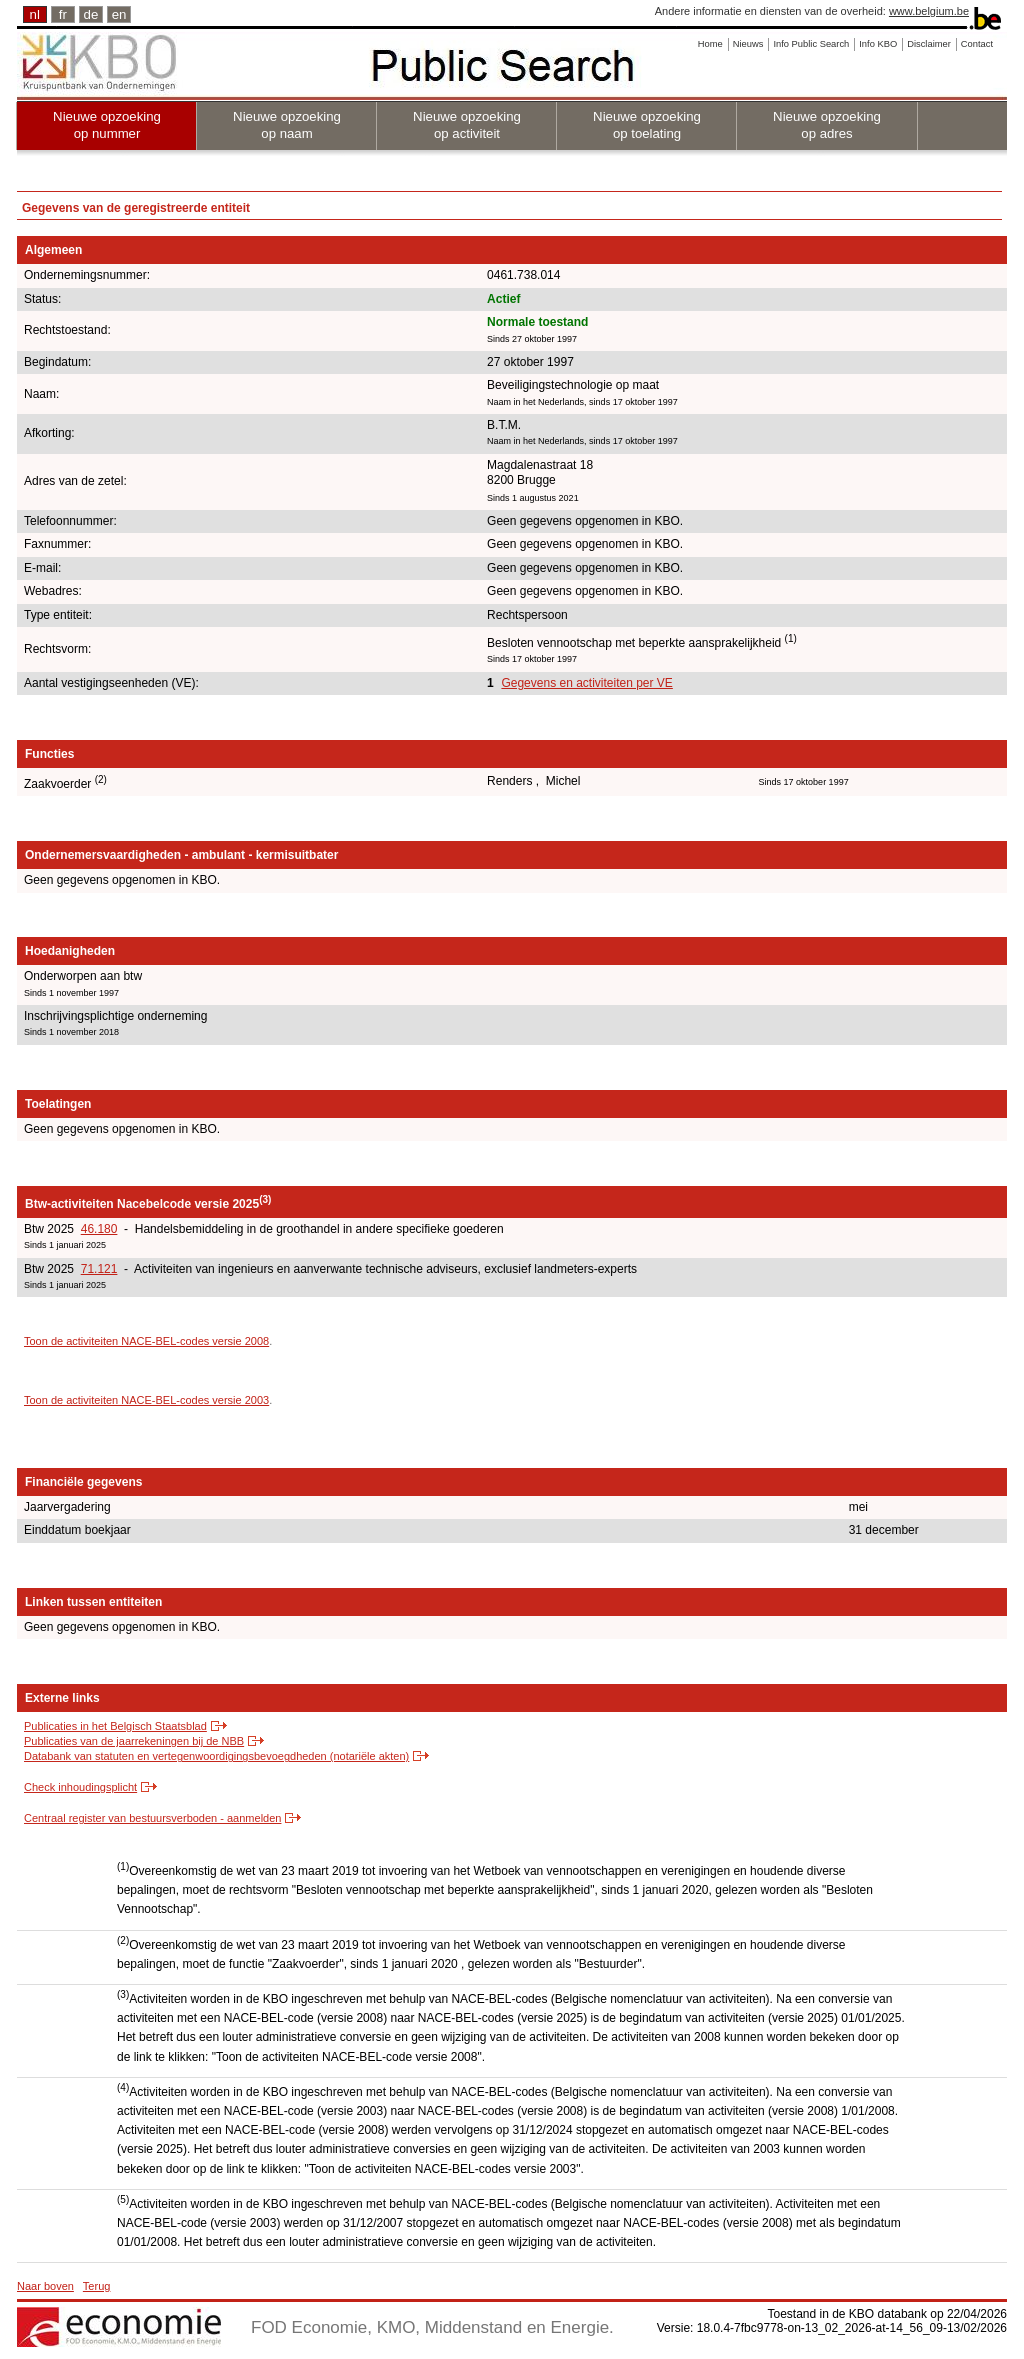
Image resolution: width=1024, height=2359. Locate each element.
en (119, 14)
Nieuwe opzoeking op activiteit (467, 125)
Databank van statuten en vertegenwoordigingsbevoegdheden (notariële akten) (216, 1756)
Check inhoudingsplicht (80, 1787)
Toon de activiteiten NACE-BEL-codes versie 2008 (146, 1341)
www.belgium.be (929, 11)
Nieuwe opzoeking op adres (827, 125)
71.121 (99, 1269)
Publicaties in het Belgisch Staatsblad (115, 1726)
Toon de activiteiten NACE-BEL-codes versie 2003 (146, 1400)
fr (63, 14)
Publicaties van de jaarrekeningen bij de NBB (134, 1741)
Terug (97, 2286)
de (91, 14)
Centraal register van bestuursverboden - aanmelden (152, 1818)
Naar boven (45, 2286)
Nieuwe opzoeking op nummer (107, 125)
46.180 (99, 1229)
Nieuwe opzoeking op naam (287, 125)
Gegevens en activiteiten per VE (586, 683)
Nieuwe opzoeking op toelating (647, 125)
